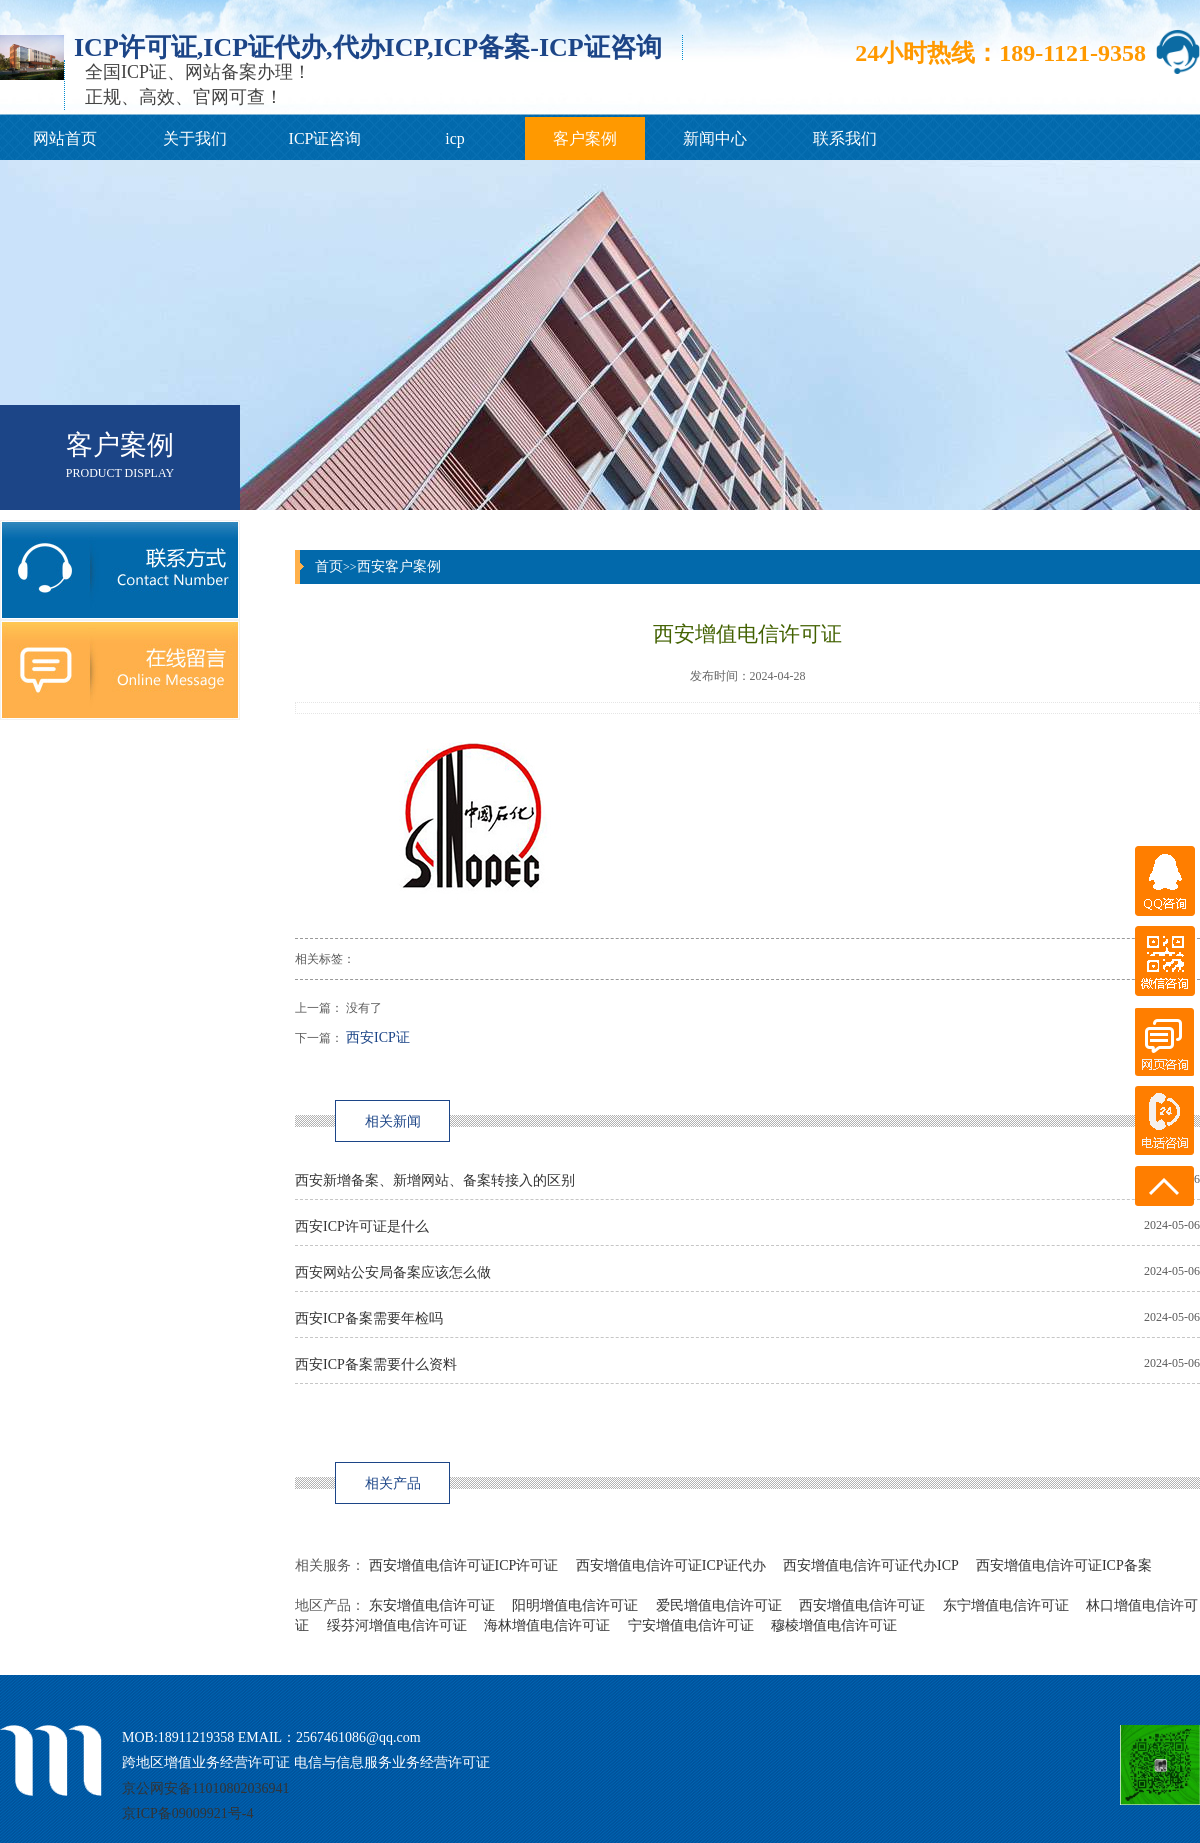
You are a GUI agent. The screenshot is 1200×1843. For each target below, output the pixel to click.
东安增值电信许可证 (432, 1605)
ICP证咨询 (325, 138)
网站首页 (65, 138)
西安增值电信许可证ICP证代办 (671, 1565)
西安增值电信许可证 (862, 1605)
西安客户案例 (399, 566)
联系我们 (845, 138)
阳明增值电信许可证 (575, 1605)
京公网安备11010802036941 (205, 1788)
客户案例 (585, 138)
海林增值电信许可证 (547, 1625)
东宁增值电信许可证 (1006, 1605)
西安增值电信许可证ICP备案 (1064, 1565)
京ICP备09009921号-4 (187, 1813)
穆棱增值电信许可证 (834, 1625)
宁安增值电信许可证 (691, 1625)
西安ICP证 (378, 1037)
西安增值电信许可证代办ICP (870, 1565)
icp (455, 138)
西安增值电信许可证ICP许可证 (464, 1565)
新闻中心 (715, 138)
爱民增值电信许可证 (719, 1605)
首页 (329, 566)
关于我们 (195, 138)
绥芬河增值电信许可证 (397, 1625)
